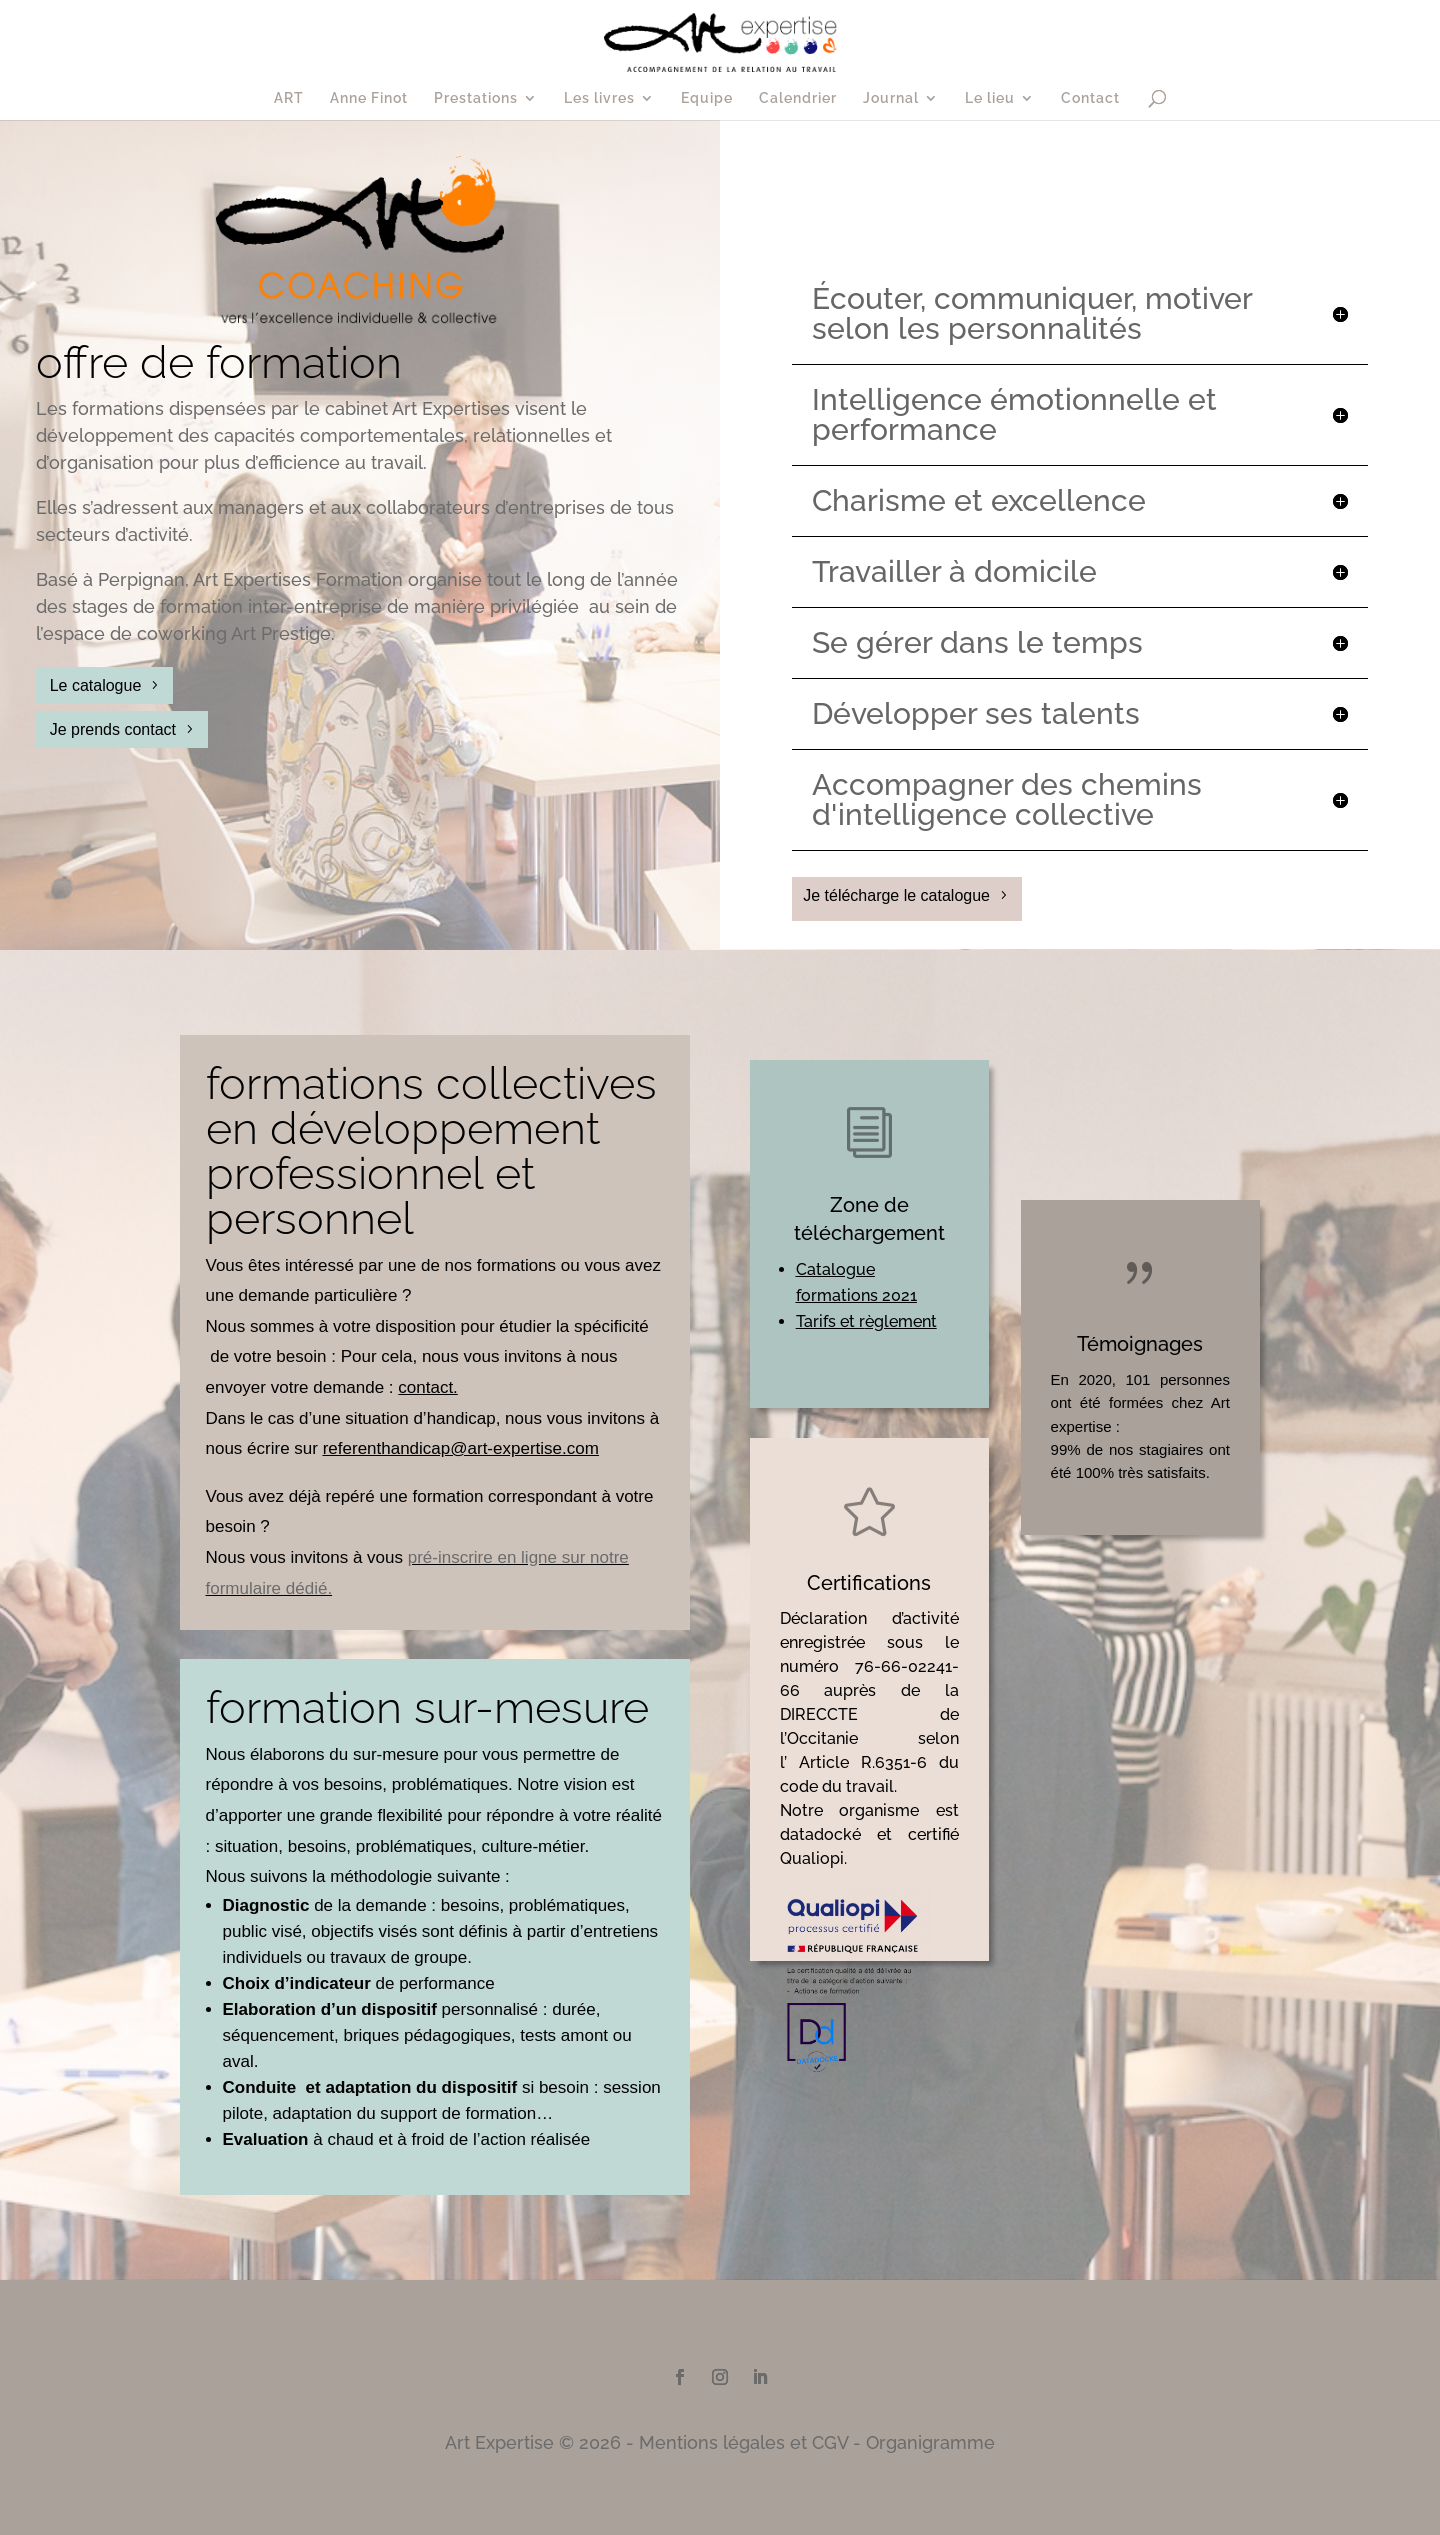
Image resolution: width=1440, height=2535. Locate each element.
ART (289, 98)
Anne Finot (369, 98)
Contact (1090, 98)
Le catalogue (96, 685)
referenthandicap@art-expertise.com (461, 1448)
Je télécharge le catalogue (896, 895)
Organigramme (930, 2442)
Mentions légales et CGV (743, 2442)
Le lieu (990, 98)
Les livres (599, 98)
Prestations (476, 98)
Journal (891, 98)
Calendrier (798, 98)
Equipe (707, 98)
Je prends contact (113, 729)
